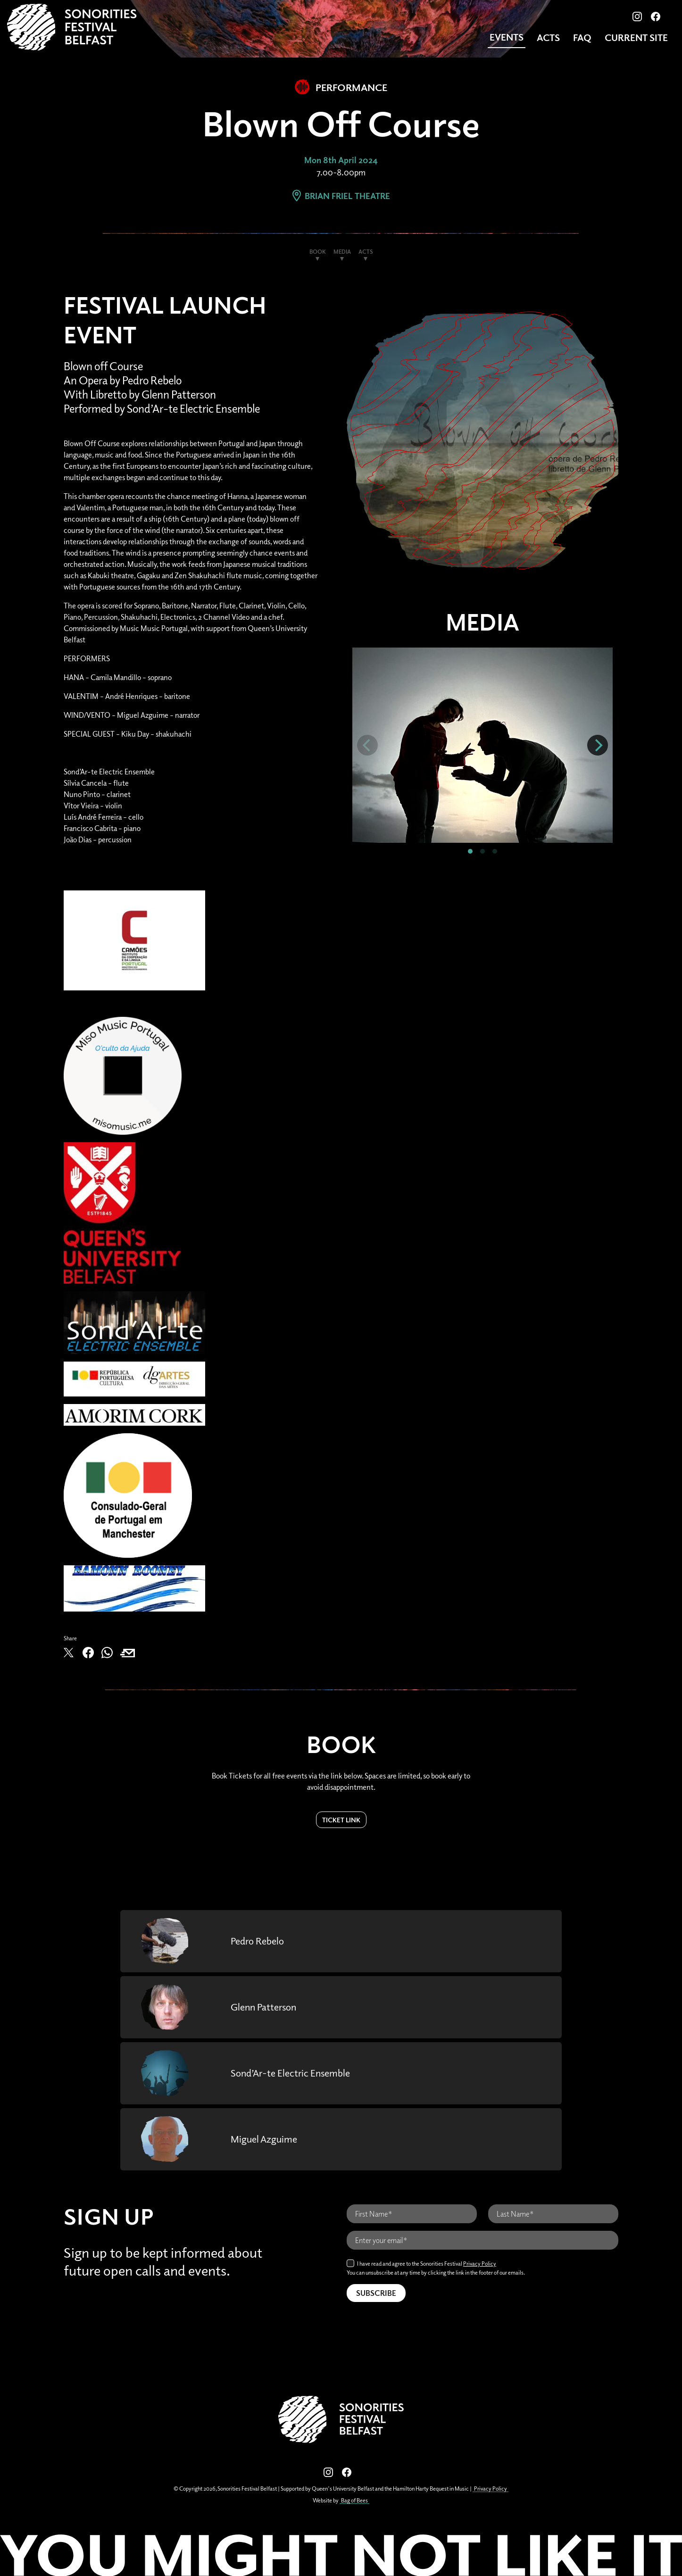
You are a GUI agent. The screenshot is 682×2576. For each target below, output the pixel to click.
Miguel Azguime (267, 2139)
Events (506, 37)
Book (317, 251)
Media (342, 251)
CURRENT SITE (635, 37)
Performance (341, 87)
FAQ (582, 37)
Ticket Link (341, 1820)
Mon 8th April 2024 (341, 160)
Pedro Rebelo (260, 1941)
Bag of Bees (354, 2500)
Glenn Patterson (268, 2007)
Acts (547, 37)
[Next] (597, 745)
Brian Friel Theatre (341, 196)
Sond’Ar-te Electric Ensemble (297, 2073)
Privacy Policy (479, 2263)
